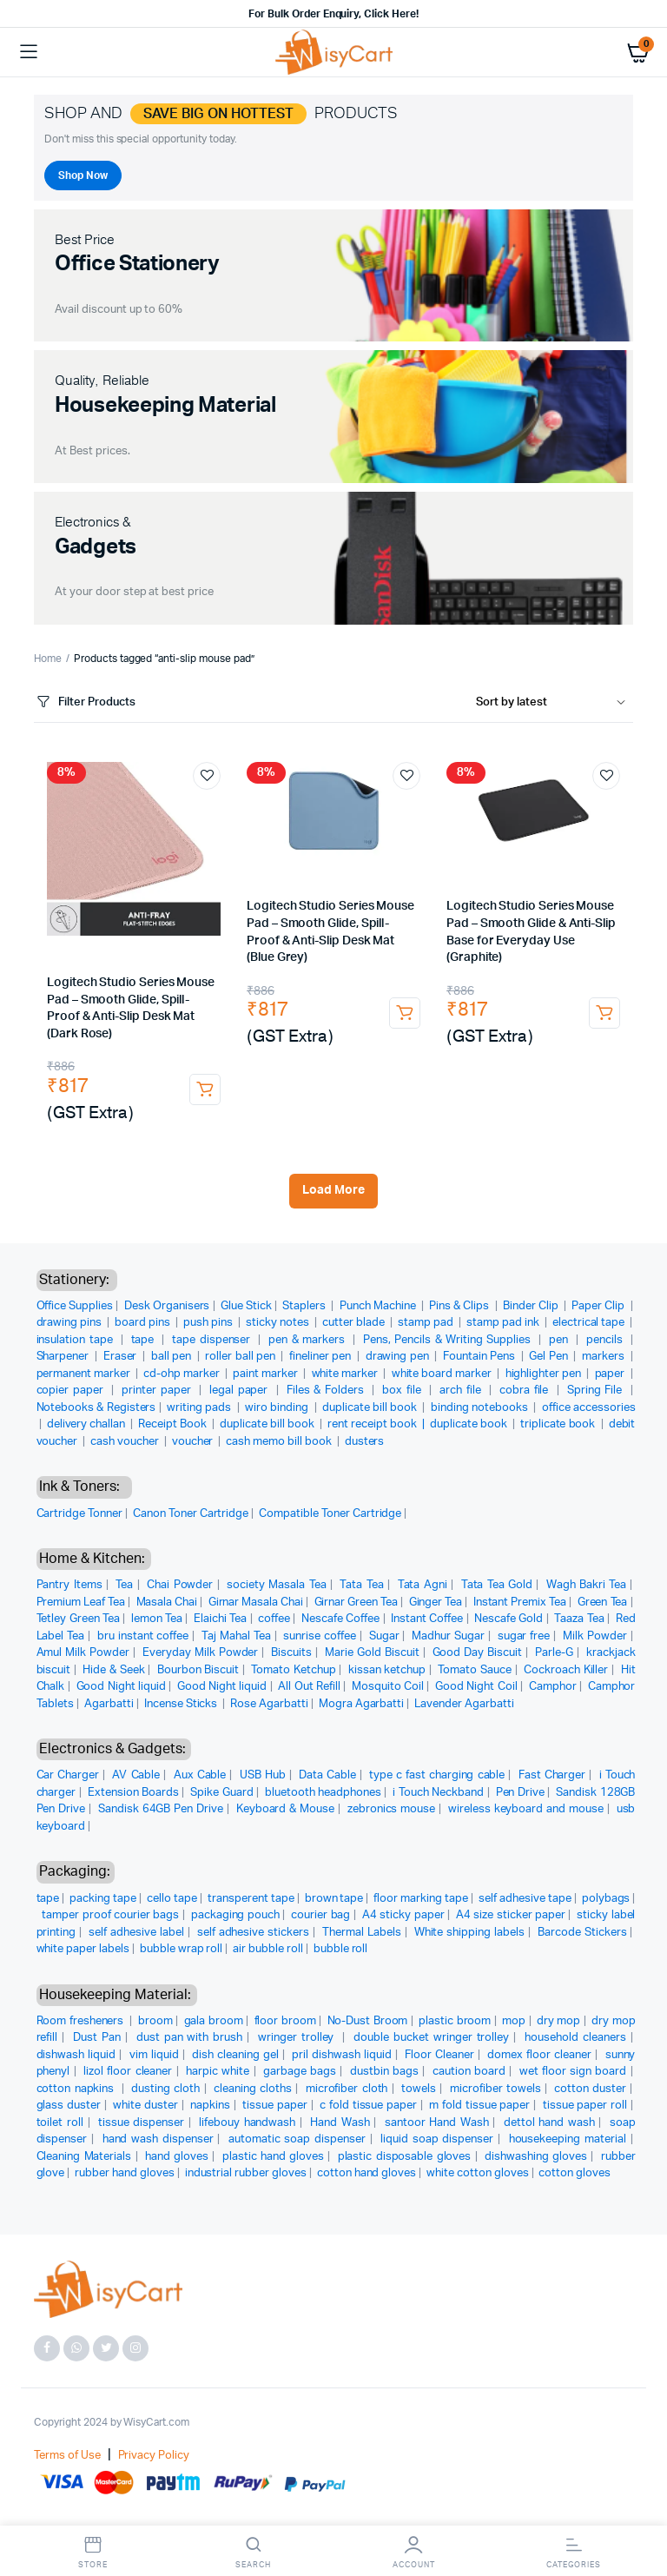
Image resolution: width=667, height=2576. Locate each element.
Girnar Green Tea (356, 1602)
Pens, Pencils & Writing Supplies (449, 1340)
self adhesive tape (525, 1898)
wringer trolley (298, 2037)
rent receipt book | (378, 1424)
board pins (144, 1322)
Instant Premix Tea (520, 1602)
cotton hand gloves (366, 2173)
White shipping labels (469, 1932)
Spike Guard (221, 1792)
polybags (606, 1898)
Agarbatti (109, 1704)
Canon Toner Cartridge (190, 1514)
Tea (124, 1585)
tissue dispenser (141, 2123)
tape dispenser (213, 1340)
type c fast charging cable (437, 1775)
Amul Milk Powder (83, 1653)
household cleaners (575, 2037)
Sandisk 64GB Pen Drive (160, 1809)
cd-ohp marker (182, 1374)
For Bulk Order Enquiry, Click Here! (333, 14)
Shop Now (83, 175)
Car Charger (68, 1775)
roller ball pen (241, 1356)
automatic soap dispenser (297, 2139)
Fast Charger (552, 1775)
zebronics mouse (391, 1809)
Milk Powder (595, 1636)
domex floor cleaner (539, 2055)
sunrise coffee (319, 1636)
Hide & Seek (113, 1670)
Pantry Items (69, 1585)
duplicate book (470, 1424)
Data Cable (327, 1775)
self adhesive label (136, 1932)
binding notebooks (481, 1408)
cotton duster (590, 2089)
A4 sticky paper (403, 1915)
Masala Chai (167, 1602)
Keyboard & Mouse (285, 1809)
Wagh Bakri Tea (586, 1585)
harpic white (217, 2071)
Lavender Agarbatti (463, 1704)
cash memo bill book (280, 1441)
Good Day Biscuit (478, 1653)
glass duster (68, 2105)
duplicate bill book (370, 1408)
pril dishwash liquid (342, 2055)
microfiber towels (495, 2089)
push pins (209, 1322)
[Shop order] (554, 703)
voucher (194, 1441)
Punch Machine (379, 1306)
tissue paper (274, 2105)
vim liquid (154, 2055)
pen (560, 1340)
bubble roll (341, 1949)
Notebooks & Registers (96, 1408)
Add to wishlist (207, 776)
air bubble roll (268, 1949)
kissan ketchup (387, 1670)
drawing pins (70, 1322)
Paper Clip (599, 1306)
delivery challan (88, 1424)
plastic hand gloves (273, 2156)
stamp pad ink (504, 1322)
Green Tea (603, 1602)
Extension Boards (133, 1792)
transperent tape (251, 1898)
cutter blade (354, 1322)
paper (611, 1374)
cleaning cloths (253, 2089)
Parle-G (554, 1653)
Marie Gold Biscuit (372, 1653)
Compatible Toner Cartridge (330, 1514)
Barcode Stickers (582, 1932)
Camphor (553, 1686)
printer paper (158, 1390)
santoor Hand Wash (437, 2123)
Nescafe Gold (508, 1619)
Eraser (121, 1356)
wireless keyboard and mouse (526, 1809)
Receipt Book (173, 1424)
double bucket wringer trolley (431, 2037)
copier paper (72, 1390)
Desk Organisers (167, 1306)
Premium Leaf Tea (81, 1602)
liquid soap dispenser (436, 2139)
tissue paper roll (585, 2105)
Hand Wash (339, 2123)
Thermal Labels (361, 1932)
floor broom (285, 2021)
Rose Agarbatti (269, 1704)
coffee (274, 1619)
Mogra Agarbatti (362, 1704)
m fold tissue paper (479, 2105)
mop (513, 2021)
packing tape (102, 1898)
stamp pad (427, 1322)
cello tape (172, 1898)
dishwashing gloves (536, 2156)
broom (155, 2021)
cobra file (525, 1390)
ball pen (173, 1356)
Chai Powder (180, 1585)
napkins (210, 2105)
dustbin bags (384, 2071)
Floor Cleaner (439, 2055)
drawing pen (399, 1356)
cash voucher (126, 1441)
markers (604, 1356)
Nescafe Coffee (340, 1619)
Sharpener (64, 1356)
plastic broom (455, 2021)
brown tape (334, 1898)
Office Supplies (75, 1306)
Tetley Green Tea (78, 1619)
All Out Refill (309, 1686)
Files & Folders (327, 1390)
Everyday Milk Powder (200, 1653)
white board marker (443, 1374)
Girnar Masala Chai (256, 1602)
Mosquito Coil (388, 1686)
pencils (606, 1340)
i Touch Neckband (438, 1792)
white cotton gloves (477, 2173)
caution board (469, 2071)
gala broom (213, 2021)
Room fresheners (81, 2021)
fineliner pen (321, 1356)
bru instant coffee (142, 1636)
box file (403, 1390)
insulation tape (76, 1340)
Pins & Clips (460, 1306)
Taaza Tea (579, 1619)
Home (48, 658)
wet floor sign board (572, 2071)
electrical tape (590, 1322)
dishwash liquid (76, 2055)
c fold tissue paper (368, 2105)
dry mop (558, 2021)
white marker (346, 1374)
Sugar (384, 1636)
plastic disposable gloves (405, 2156)
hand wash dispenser (158, 2139)
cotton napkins (77, 2089)
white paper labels (82, 1949)
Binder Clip (532, 1306)
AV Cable (136, 1775)
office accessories (589, 1408)
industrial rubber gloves (246, 2173)
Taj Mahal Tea (236, 1636)
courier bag (320, 1915)
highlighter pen (544, 1374)
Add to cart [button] (205, 1089)
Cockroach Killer (566, 1670)
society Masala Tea (276, 1585)
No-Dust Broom (367, 2021)
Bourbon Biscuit (198, 1670)
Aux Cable (200, 1775)
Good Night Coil (476, 1686)
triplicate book (559, 1424)
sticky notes (279, 1322)
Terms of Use (67, 2455)
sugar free (524, 1636)
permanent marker (85, 1374)
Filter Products (84, 702)
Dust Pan (97, 2037)
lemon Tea (156, 1619)
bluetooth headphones (323, 1792)
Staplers (305, 1306)
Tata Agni (422, 1585)
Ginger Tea (436, 1602)
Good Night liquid (121, 1686)
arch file (462, 1390)
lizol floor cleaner (127, 2071)
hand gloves (176, 2156)
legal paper (240, 1390)
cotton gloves (574, 2173)
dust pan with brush (189, 2037)
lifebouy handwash (247, 2123)
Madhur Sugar (448, 1636)
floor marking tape (420, 1898)
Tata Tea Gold (496, 1585)
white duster (145, 2105)
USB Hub (263, 1775)
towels (418, 2089)
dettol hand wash (549, 2123)
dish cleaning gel (235, 2055)
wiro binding (278, 1408)
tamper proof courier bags (110, 1915)
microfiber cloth (347, 2089)
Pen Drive (520, 1792)
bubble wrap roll (181, 1949)
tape (144, 1340)
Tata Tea (361, 1585)
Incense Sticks (182, 1704)
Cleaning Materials (84, 2156)
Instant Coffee (427, 1619)
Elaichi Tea (220, 1619)
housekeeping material (567, 2139)
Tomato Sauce (474, 1670)
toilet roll (59, 2123)
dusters (365, 1441)
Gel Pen (550, 1356)
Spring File (596, 1390)
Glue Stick (246, 1306)
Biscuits (291, 1653)
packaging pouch (235, 1915)
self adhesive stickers (253, 1932)
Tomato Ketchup (293, 1670)
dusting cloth (165, 2089)
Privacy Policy (154, 2455)
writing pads (200, 1408)
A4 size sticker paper (510, 1915)
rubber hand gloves (124, 2173)
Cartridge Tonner (79, 1514)
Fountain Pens (480, 1356)
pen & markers (308, 1340)
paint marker (266, 1374)
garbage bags (299, 2071)
